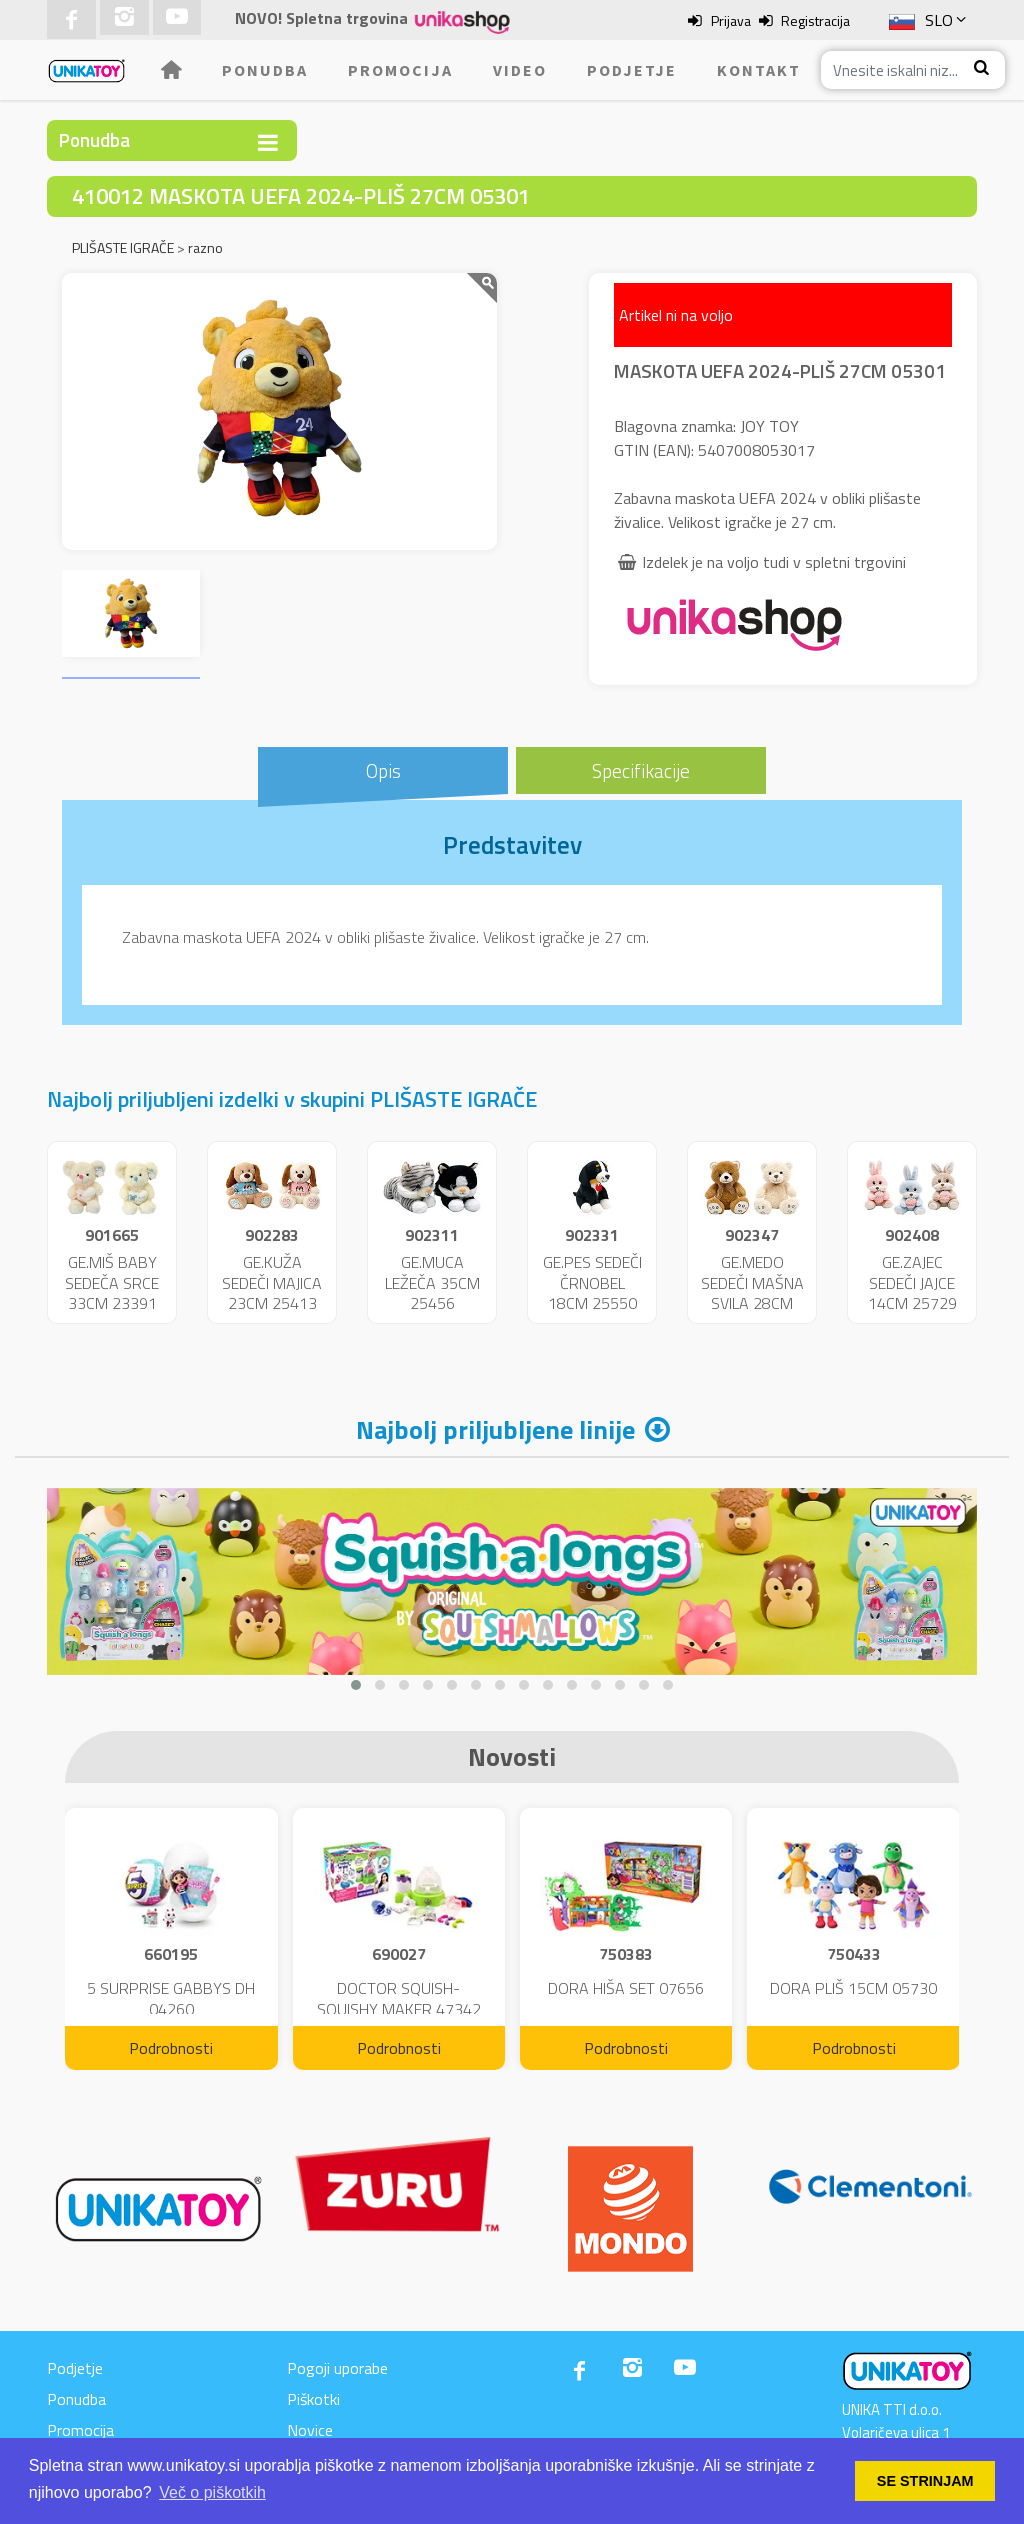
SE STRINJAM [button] (925, 2481)
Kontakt (759, 70)
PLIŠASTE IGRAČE (123, 247)
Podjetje (632, 70)
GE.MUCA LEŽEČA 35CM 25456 (432, 1283)
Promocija (400, 70)
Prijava (731, 20)
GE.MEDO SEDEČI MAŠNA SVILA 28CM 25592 (752, 1293)
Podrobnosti (171, 2048)
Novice (310, 2430)
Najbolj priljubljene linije (495, 1429)
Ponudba (265, 70)
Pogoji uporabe (337, 2368)
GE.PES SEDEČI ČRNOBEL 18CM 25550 (592, 1283)
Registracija (815, 20)
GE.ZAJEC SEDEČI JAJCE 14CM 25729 (912, 1283)
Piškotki (313, 2399)
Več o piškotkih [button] (212, 2492)
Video (520, 70)
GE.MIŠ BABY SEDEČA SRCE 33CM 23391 (112, 1283)
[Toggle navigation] (268, 142)
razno (205, 247)
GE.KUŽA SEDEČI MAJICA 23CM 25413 (272, 1283)
